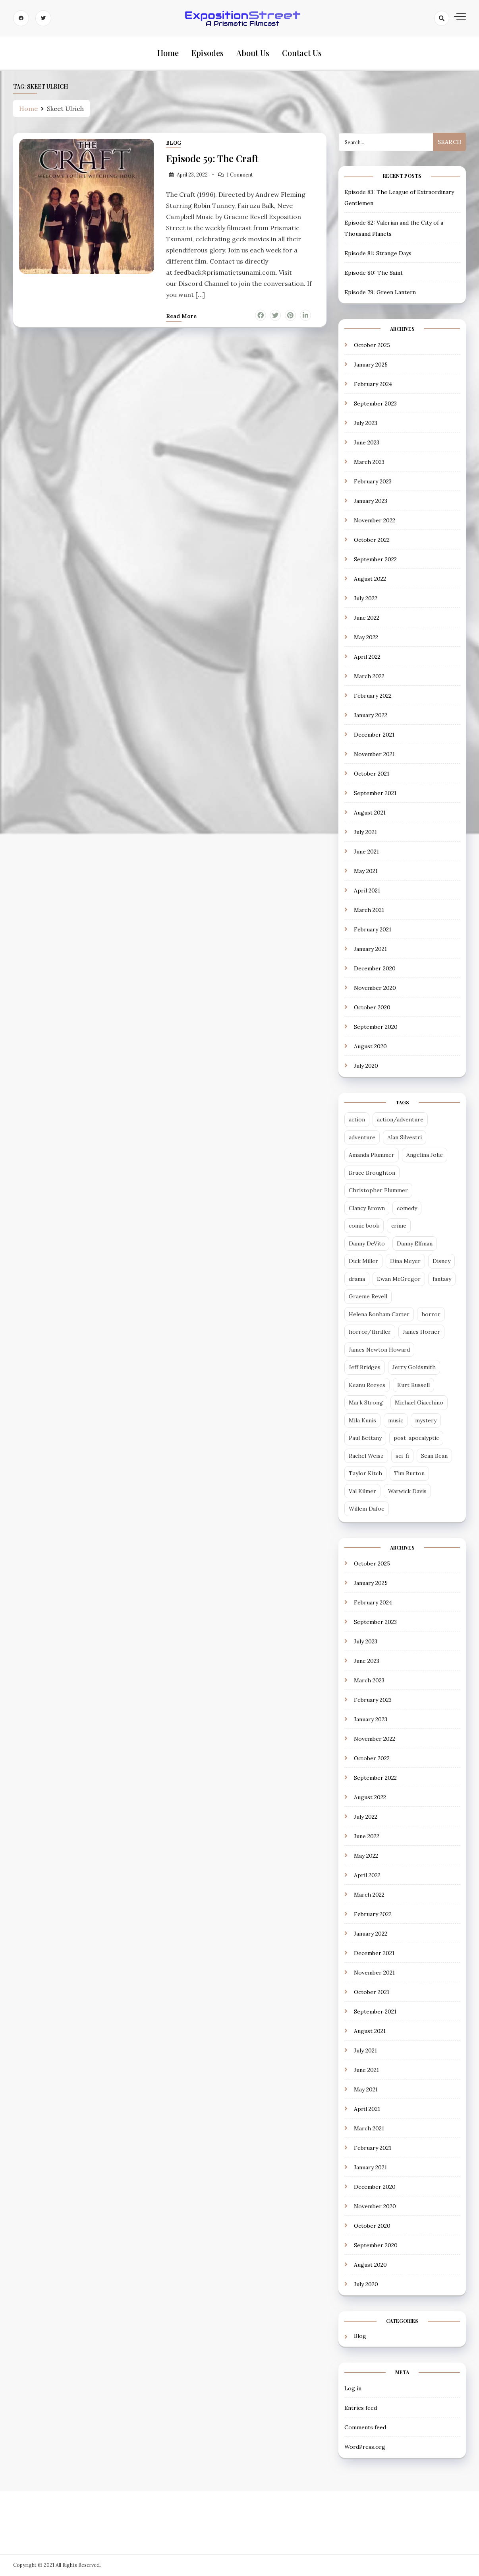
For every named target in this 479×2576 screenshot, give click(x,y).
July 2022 (365, 598)
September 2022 (375, 559)
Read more (181, 315)
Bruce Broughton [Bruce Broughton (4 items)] (372, 1172)
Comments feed (365, 2427)
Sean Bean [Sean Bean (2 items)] (434, 1455)
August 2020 (370, 1046)
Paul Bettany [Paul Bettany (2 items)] (365, 1438)
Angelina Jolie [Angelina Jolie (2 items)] (424, 1155)
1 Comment (240, 175)
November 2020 (375, 987)
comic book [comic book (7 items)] (364, 1226)
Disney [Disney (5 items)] (441, 1261)
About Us (252, 53)
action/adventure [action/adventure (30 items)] (400, 1119)
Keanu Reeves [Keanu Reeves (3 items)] (367, 1385)
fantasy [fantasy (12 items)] (442, 1278)
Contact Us (302, 53)
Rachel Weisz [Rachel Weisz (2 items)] (366, 1455)
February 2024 (373, 384)
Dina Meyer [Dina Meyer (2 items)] (405, 1261)
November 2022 (374, 520)
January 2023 (370, 500)
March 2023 (369, 462)
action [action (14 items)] (357, 1119)
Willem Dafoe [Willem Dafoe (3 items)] (366, 1509)
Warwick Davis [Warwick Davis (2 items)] (407, 1491)
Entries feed (360, 2407)
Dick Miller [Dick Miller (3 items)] (363, 1261)
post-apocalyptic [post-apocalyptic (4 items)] (416, 1438)
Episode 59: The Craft (212, 158)
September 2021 (375, 793)
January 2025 (371, 364)
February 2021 (372, 929)
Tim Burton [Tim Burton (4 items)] (409, 1473)
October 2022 (372, 539)
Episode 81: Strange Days (377, 253)
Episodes (207, 53)
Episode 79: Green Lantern (380, 292)
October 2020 (372, 1007)
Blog (173, 143)
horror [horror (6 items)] (430, 1314)
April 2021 (367, 890)
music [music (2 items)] (395, 1420)
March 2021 (369, 910)
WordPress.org (364, 2446)
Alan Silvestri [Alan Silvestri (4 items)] (404, 1137)
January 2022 (370, 715)
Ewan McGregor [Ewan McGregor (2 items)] (399, 1278)
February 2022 (373, 695)
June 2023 (366, 442)
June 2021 (366, 851)
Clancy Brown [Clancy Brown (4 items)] (367, 1208)
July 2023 (365, 423)
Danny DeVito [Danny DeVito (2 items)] (367, 1243)
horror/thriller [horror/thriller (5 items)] (370, 1332)
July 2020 (366, 1065)
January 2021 (370, 948)
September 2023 (375, 403)
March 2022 (369, 676)
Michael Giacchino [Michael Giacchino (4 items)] (419, 1402)
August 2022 (370, 578)
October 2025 (372, 345)
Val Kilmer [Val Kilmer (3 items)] (362, 1491)
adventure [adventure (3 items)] (362, 1137)
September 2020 (376, 1026)
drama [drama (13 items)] (357, 1278)
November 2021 (374, 754)
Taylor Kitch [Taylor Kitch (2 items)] (365, 1473)
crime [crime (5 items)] (398, 1226)
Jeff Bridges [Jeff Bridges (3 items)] (364, 1367)
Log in (352, 2388)
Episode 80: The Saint (373, 272)
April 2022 (367, 656)
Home (168, 53)
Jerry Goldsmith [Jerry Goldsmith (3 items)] (414, 1367)
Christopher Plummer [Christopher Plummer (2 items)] (378, 1190)
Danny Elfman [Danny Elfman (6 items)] (415, 1243)
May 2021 (366, 871)
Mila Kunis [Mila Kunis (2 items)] (362, 1420)
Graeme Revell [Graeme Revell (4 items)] (368, 1296)
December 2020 (375, 968)
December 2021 (374, 734)
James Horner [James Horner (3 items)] (421, 1332)
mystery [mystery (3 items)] (426, 1420)
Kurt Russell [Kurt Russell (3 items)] (413, 1385)
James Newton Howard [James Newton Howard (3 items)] (379, 1349)
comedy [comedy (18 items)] (407, 1208)
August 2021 (370, 812)
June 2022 (366, 617)
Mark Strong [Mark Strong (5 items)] (366, 1402)
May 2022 (366, 637)
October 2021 (371, 773)
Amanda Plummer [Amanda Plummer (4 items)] (371, 1155)
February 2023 (373, 481)
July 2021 (365, 832)
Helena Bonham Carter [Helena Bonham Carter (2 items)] (379, 1314)
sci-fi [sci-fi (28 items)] (402, 1455)
